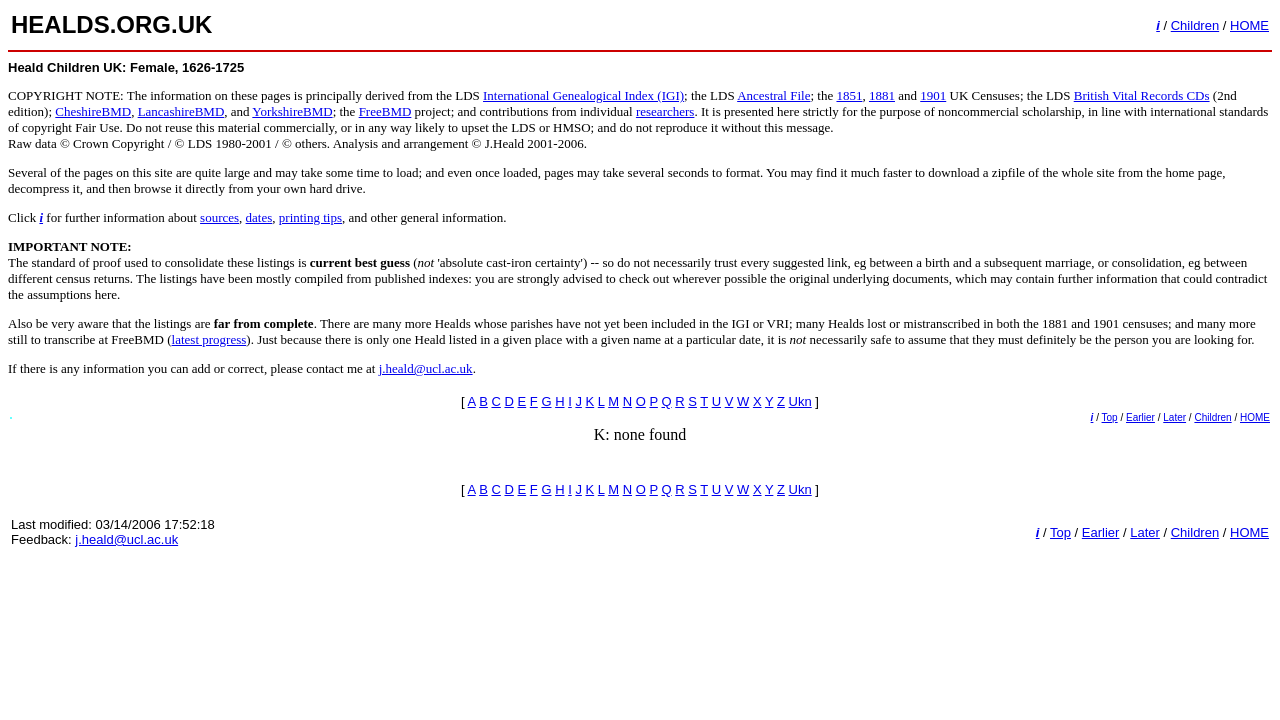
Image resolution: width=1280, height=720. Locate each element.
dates (259, 217)
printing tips (310, 217)
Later (1174, 417)
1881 (882, 95)
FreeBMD (385, 111)
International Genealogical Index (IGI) (583, 95)
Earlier (1140, 417)
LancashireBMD (181, 111)
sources (219, 217)
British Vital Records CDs (1142, 95)
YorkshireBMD (292, 111)
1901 (933, 95)
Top (1110, 417)
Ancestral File (773, 95)
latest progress (209, 339)
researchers (665, 111)
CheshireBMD (93, 111)
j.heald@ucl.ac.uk (426, 368)
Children (1195, 25)
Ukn (800, 401)
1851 (849, 95)
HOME (1249, 25)
